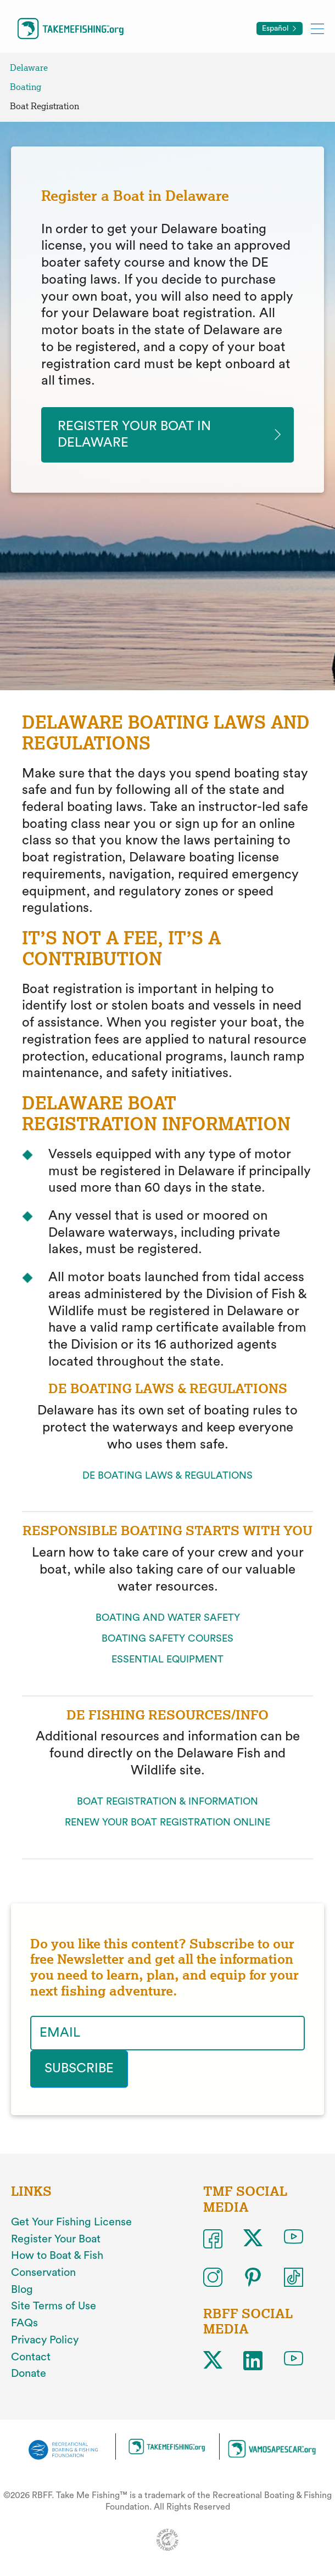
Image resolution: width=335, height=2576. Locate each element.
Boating (25, 87)
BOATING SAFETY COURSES (167, 1639)
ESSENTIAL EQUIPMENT (167, 1660)
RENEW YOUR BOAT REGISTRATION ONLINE (167, 1823)
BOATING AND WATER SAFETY (168, 1618)
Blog (22, 2289)
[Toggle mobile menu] (317, 28)
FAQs (24, 2323)
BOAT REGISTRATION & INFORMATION (167, 1802)
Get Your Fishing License (71, 2222)
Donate (28, 2374)
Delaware (29, 68)
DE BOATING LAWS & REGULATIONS (167, 1476)
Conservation (43, 2272)
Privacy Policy (45, 2340)
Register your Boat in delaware (134, 435)
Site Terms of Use (53, 2306)
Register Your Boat (56, 2239)
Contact (31, 2357)
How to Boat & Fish (57, 2256)
